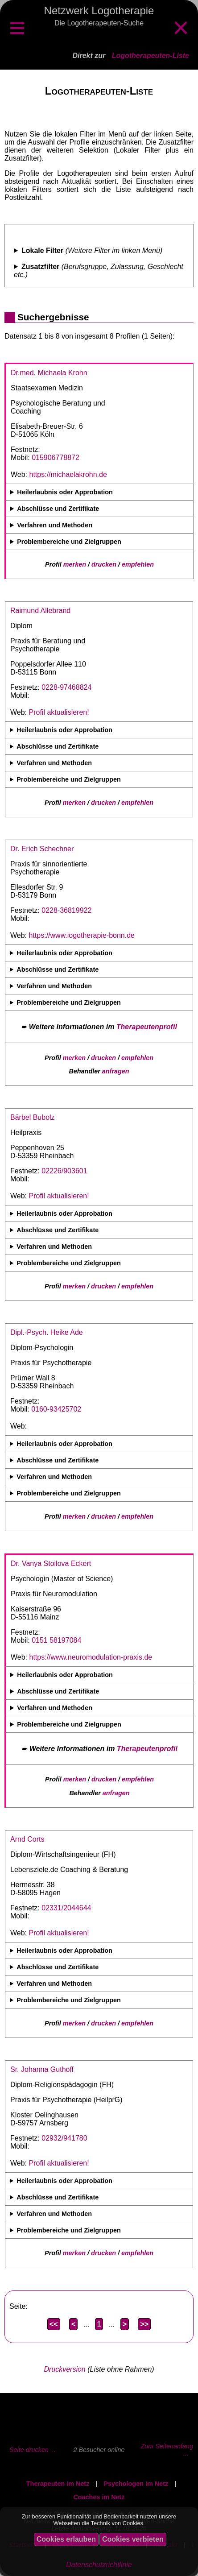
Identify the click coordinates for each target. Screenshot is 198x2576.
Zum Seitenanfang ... (166, 2450)
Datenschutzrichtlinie (99, 2564)
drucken (103, 564)
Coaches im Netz (98, 2497)
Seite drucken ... (32, 2449)
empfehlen (138, 564)
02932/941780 (64, 2138)
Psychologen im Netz (135, 2483)
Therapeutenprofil (146, 1027)
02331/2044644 (66, 1908)
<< (54, 2324)
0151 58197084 (56, 1640)
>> (144, 2324)
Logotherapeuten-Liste (150, 55)
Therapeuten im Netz (58, 2483)
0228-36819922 (66, 910)
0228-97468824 (66, 687)
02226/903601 (64, 1171)
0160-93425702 (56, 1409)
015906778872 (55, 457)
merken (74, 564)
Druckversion (64, 2369)
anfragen (115, 1071)
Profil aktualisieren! (59, 712)
